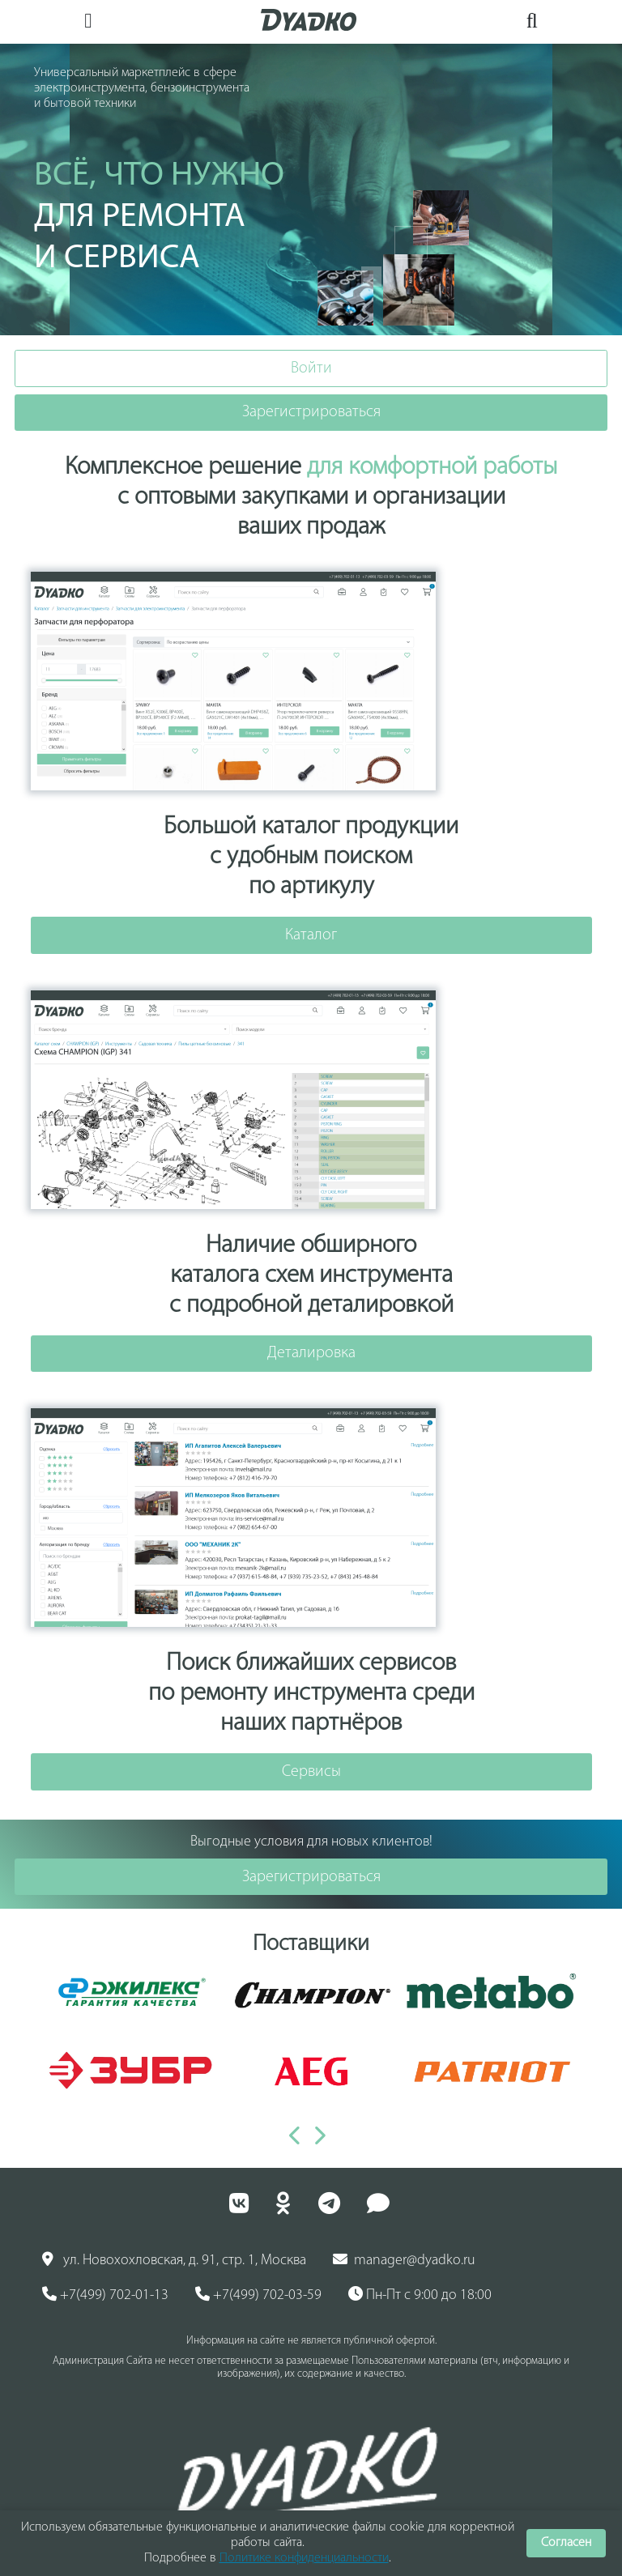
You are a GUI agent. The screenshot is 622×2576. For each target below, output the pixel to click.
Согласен (566, 2542)
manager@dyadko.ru (404, 2260)
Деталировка (311, 1353)
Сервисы (311, 1772)
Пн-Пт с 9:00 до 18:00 (420, 2295)
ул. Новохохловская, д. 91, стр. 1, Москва (174, 2260)
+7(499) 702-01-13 (105, 2295)
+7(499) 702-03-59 (258, 2295)
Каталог (311, 935)
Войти (311, 368)
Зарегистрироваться (311, 412)
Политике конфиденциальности (304, 2558)
